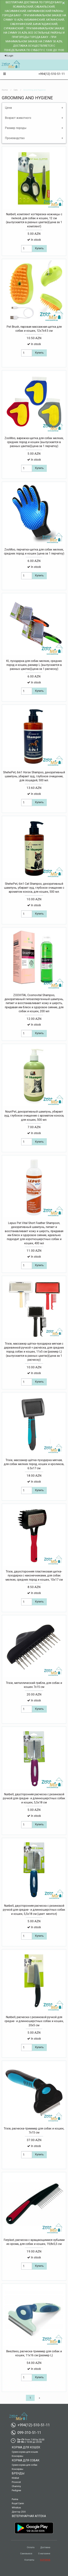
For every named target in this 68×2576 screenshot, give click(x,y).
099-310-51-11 (27, 2432)
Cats (16, 90)
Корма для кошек (26, 2447)
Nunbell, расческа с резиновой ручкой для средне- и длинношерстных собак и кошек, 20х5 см (34, 2021)
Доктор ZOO (19, 2511)
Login (9, 55)
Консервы (17, 2456)
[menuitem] (10, 64)
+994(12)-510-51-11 (50, 74)
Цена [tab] (8, 107)
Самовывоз (26, 2553)
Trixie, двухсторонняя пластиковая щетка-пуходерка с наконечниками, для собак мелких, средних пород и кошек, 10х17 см (34, 1575)
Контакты (29, 2560)
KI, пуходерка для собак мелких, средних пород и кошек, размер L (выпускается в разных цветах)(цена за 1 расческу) (34, 665)
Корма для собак (26, 2460)
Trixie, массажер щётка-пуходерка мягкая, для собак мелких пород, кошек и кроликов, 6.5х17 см (34, 1464)
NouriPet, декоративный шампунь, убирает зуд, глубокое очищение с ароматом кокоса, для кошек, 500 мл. (34, 1115)
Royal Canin (18, 2503)
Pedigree (16, 2490)
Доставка (45, 2547)
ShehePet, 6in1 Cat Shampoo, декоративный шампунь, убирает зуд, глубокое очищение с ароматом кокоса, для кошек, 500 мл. (34, 888)
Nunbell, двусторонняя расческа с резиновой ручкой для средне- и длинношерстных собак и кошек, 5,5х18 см (34, 1798)
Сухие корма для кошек (25, 2451)
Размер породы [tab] (15, 128)
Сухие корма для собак (24, 2465)
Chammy (16, 2486)
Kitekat (15, 2478)
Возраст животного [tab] (18, 118)
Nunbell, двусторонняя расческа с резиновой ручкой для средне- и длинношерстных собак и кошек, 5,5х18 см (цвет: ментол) (34, 1910)
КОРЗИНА (45, 2560)
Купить (39, 248)
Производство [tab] (15, 138)
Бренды (18, 2473)
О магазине (44, 2553)
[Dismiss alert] (63, 3)
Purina (15, 2499)
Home (5, 90)
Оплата (30, 2547)
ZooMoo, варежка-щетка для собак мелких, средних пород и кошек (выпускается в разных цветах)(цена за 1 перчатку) (34, 442)
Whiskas (16, 2507)
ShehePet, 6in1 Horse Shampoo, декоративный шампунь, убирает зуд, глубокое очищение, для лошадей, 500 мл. (34, 776)
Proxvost (16, 2482)
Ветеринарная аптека (29, 2516)
